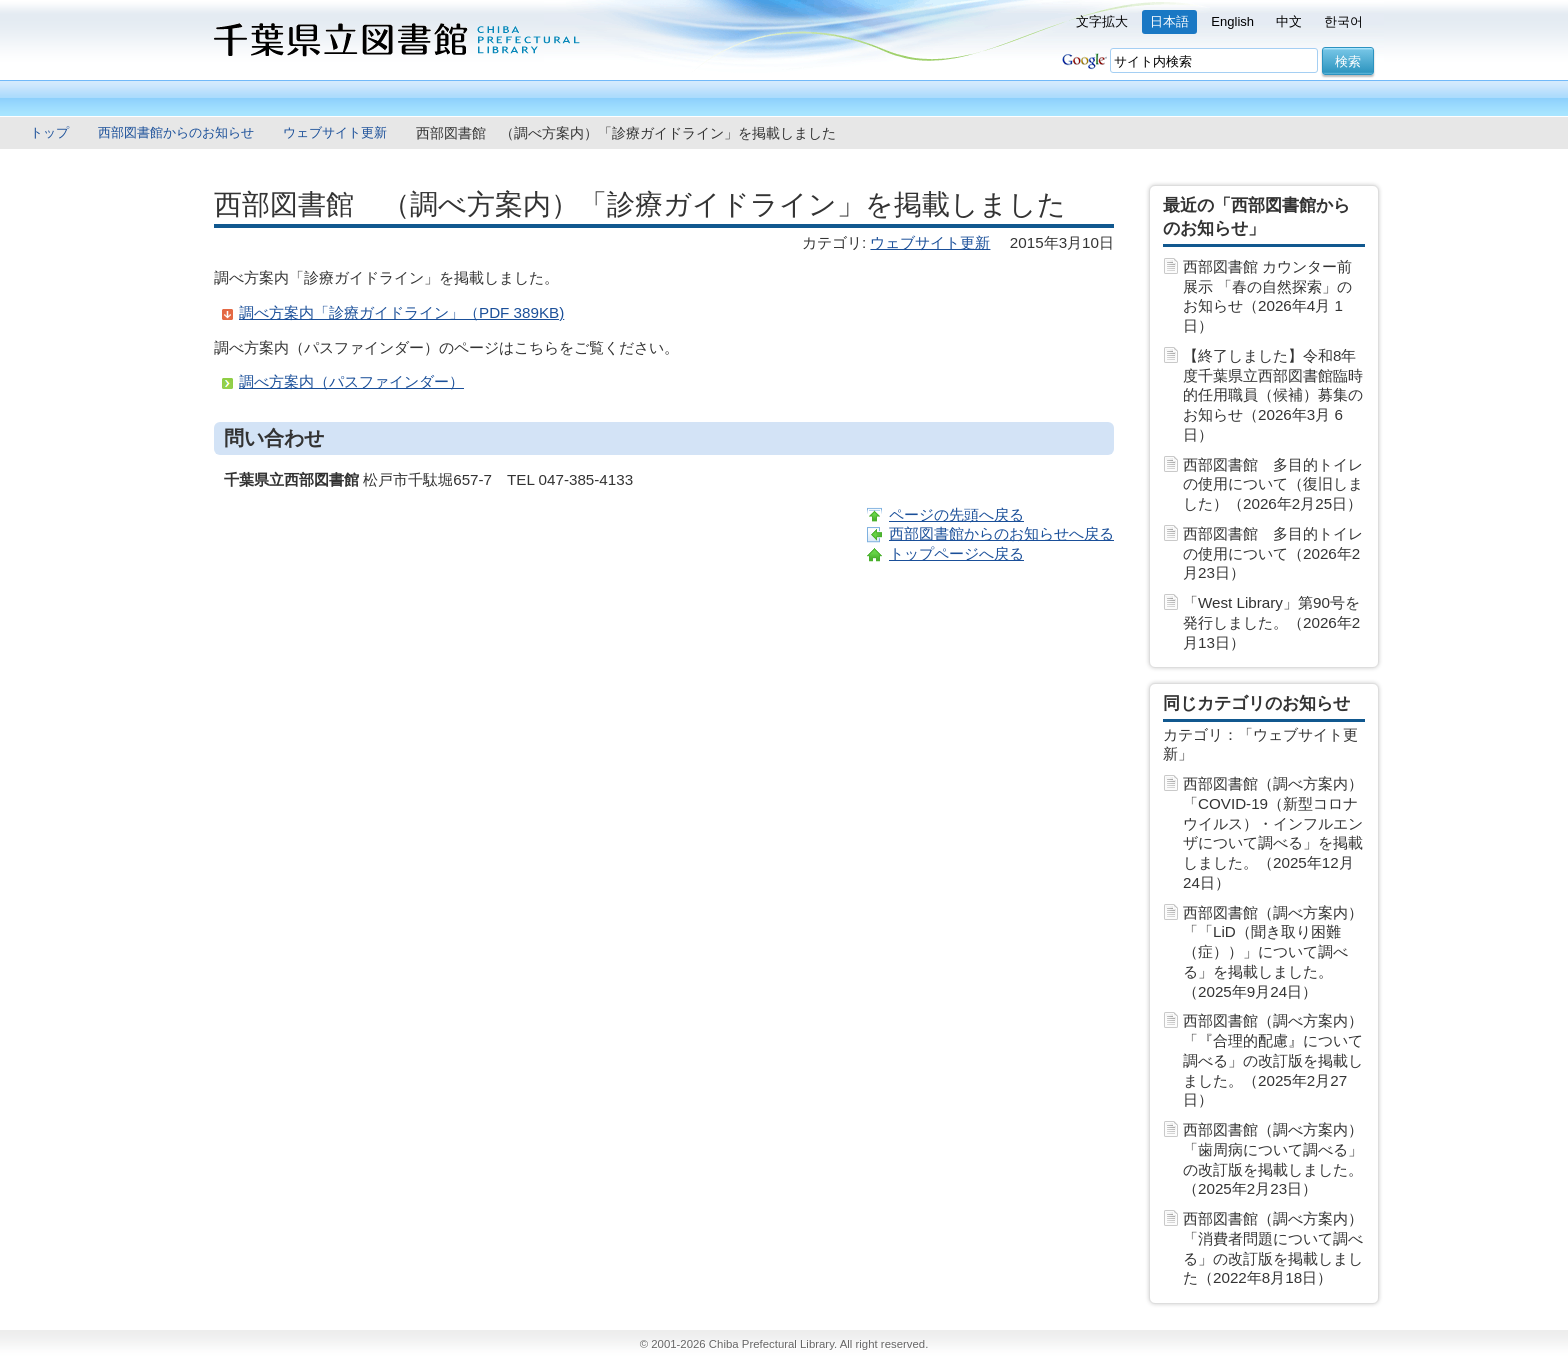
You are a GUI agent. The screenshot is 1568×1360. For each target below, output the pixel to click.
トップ (49, 132)
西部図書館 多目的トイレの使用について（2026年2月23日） (1273, 553)
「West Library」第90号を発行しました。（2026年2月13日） (1271, 622)
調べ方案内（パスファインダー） (351, 381)
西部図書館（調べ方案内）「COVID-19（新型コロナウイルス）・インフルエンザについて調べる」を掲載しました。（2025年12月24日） (1273, 833)
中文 (1289, 21)
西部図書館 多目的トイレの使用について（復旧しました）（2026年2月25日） (1273, 484)
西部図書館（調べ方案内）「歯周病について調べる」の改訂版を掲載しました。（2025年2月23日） (1273, 1159)
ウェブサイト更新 (335, 132)
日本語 (1169, 21)
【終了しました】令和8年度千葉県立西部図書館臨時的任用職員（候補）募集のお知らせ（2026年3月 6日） (1273, 395)
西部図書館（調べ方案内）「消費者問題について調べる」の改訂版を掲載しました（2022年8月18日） (1273, 1248)
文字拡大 (1102, 21)
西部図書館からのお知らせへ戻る (1001, 533)
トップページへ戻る (956, 553)
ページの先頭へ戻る (956, 514)
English (1232, 21)
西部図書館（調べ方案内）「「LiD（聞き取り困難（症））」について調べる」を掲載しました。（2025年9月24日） (1273, 952)
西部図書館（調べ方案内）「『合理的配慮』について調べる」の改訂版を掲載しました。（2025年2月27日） (1273, 1060)
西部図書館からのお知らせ (176, 132)
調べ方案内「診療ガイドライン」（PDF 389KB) (401, 312)
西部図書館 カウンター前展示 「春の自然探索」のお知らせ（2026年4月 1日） (1267, 296)
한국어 (1343, 21)
